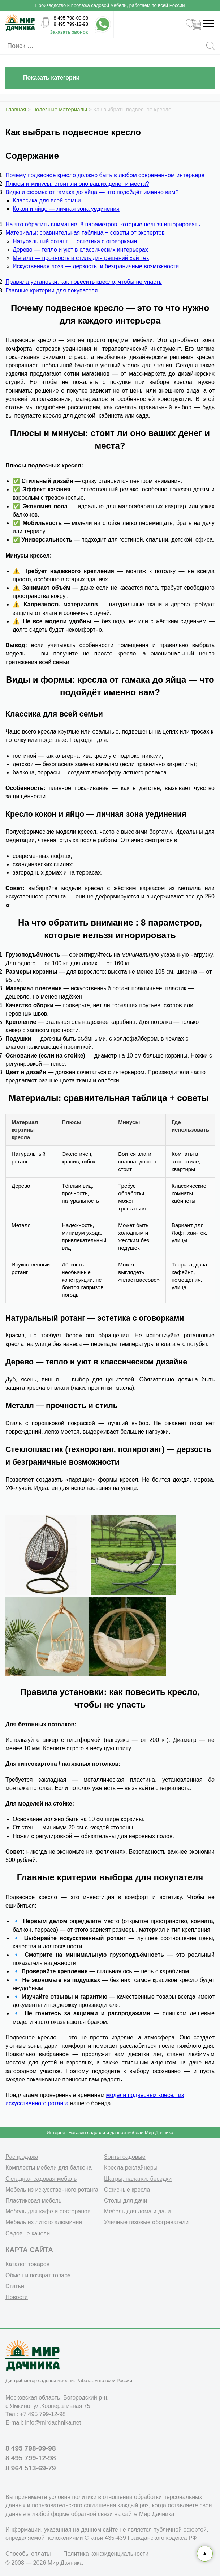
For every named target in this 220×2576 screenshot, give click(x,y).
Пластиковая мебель (33, 2200)
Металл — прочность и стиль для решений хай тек (81, 258)
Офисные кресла (127, 2190)
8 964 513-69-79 (30, 2468)
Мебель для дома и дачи (137, 2211)
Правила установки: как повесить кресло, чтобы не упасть (83, 282)
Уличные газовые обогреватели (146, 2222)
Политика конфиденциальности (105, 2554)
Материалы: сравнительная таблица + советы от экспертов (85, 233)
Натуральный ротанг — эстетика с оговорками (75, 241)
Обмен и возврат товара (38, 2275)
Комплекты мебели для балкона (48, 2168)
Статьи (14, 2286)
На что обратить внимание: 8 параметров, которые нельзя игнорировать (102, 224)
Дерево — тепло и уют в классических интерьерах (80, 250)
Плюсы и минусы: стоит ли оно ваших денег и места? (77, 184)
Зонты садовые (125, 2157)
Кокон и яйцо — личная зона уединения (66, 209)
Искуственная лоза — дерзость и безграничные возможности (96, 266)
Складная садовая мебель (41, 2179)
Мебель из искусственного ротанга (51, 2190)
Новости (16, 2297)
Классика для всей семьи (47, 200)
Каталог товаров (27, 2264)
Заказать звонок (69, 32)
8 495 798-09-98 (71, 18)
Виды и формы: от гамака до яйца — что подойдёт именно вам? (91, 192)
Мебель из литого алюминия (43, 2222)
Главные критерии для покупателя (51, 290)
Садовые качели (27, 2233)
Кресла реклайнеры (131, 2168)
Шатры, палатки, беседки (138, 2179)
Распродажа (21, 2157)
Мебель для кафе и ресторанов (48, 2211)
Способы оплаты (28, 2554)
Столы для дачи (125, 2200)
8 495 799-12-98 (71, 24)
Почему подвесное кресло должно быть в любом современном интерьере (104, 175)
